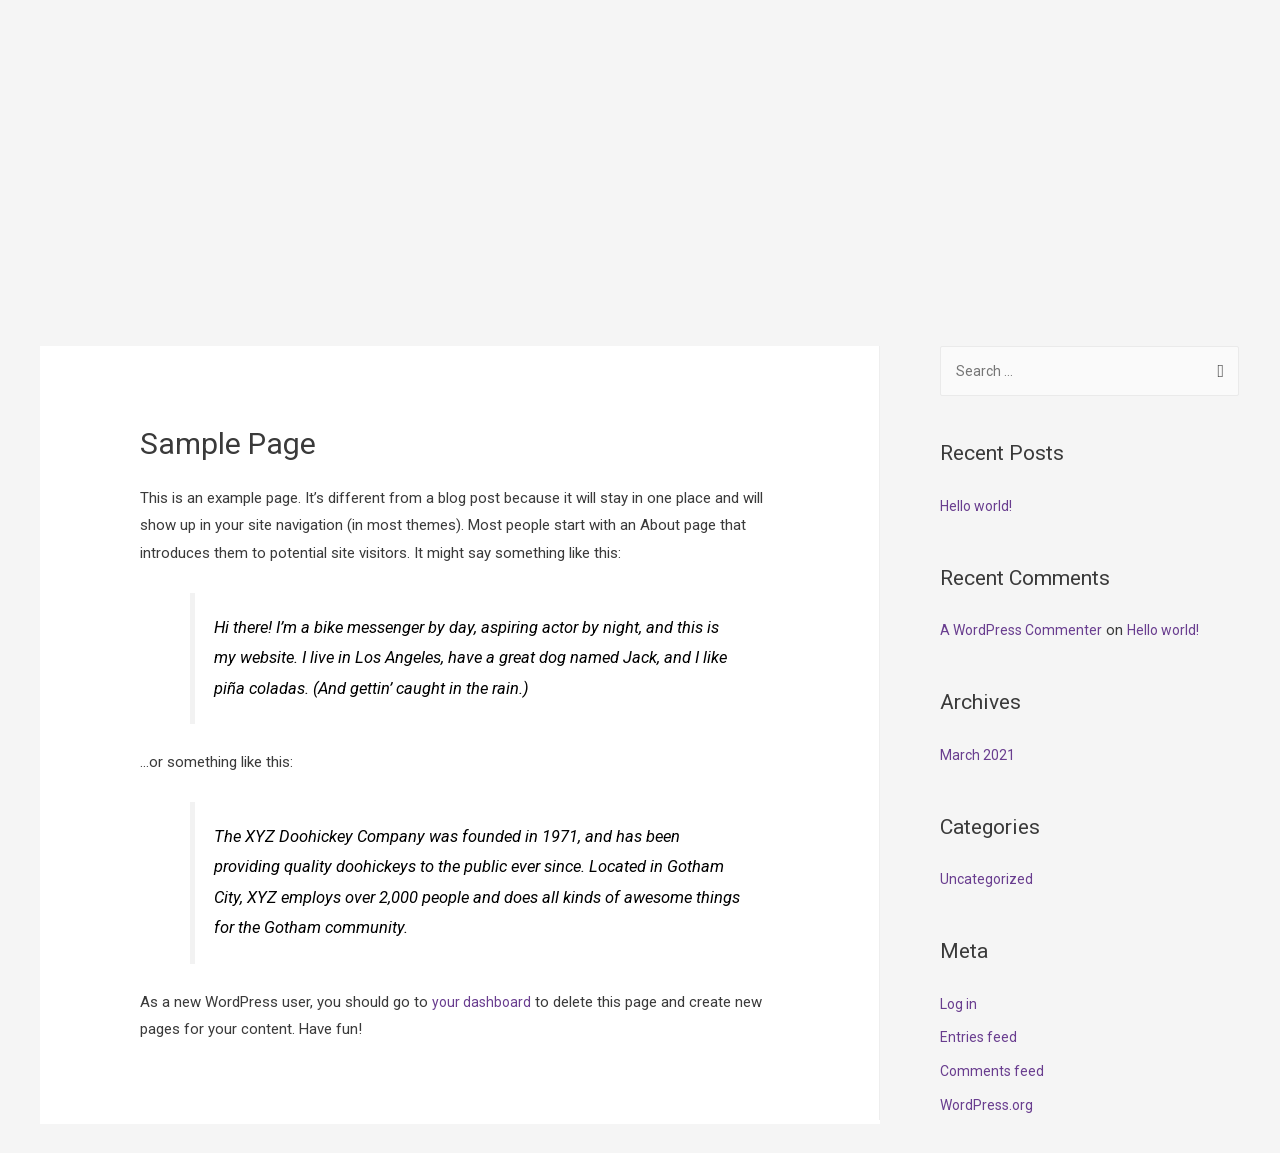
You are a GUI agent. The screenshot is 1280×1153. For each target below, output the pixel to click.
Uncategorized (987, 770)
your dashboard (483, 891)
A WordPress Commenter (1025, 521)
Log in (960, 895)
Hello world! (978, 397)
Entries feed (979, 928)
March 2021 (978, 646)
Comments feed (994, 962)
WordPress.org (989, 996)
